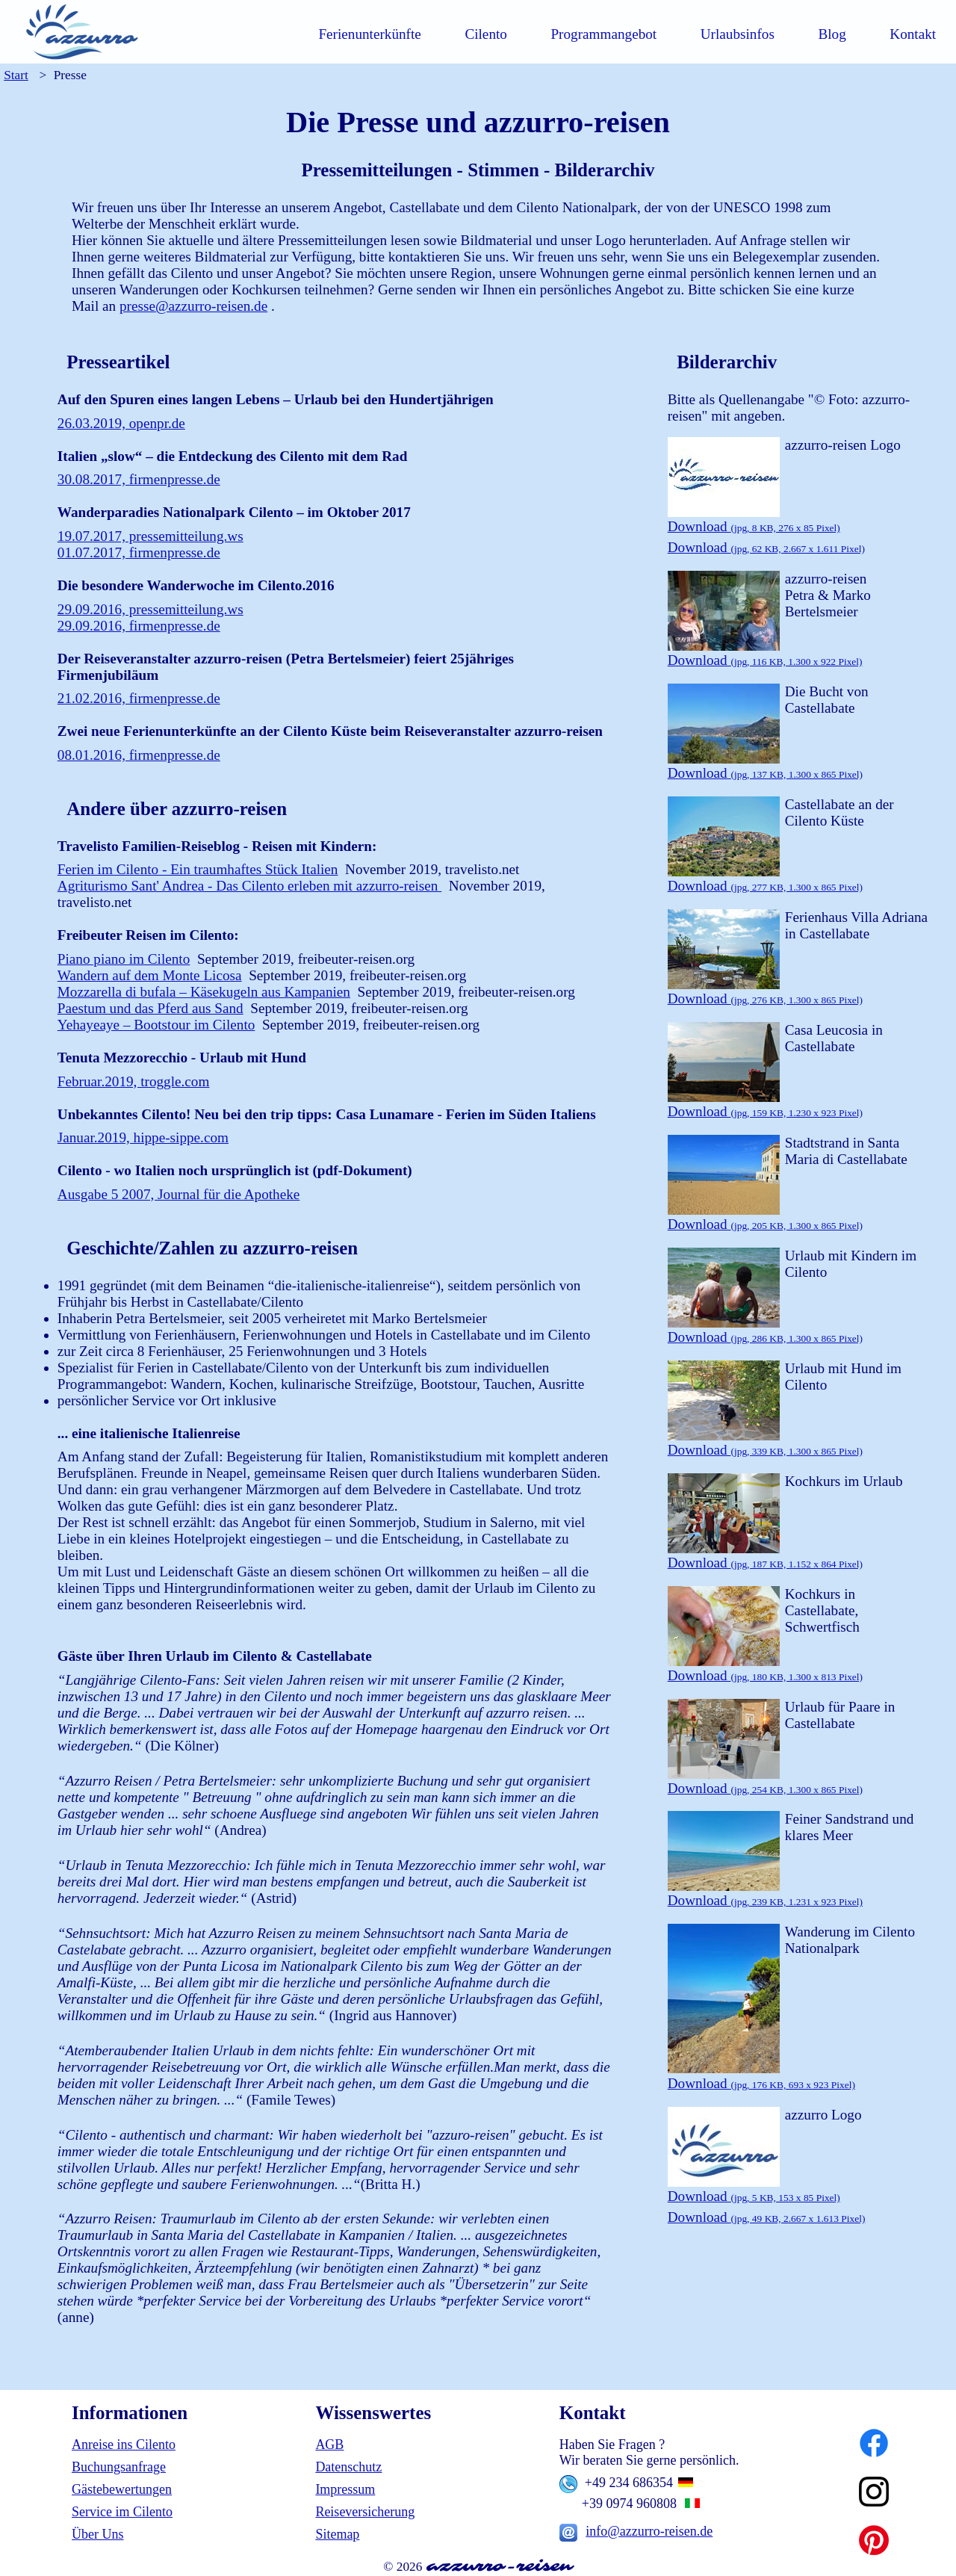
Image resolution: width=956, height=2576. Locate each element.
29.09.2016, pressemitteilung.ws (150, 609)
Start (16, 75)
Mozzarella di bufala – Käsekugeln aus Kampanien (204, 992)
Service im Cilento (122, 2511)
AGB (329, 2444)
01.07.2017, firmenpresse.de (139, 552)
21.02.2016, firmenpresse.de (139, 698)
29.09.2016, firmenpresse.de (139, 626)
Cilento (486, 34)
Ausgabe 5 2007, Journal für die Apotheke (179, 1194)
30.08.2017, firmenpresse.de (139, 479)
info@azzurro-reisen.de (649, 2531)
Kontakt (913, 34)
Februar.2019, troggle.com (134, 1081)
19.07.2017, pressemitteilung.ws (150, 536)
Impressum (345, 2489)
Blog (831, 34)
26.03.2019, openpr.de (121, 423)
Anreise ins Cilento (124, 2444)
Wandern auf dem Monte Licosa (150, 975)
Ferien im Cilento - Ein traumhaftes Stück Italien (198, 869)
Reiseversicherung (365, 2511)
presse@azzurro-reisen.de (193, 306)
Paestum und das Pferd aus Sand (150, 1008)
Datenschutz (348, 2466)
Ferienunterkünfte (369, 34)
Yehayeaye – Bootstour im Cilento (156, 1024)
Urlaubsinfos (738, 34)
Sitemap (337, 2534)
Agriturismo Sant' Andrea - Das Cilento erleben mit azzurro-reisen (249, 886)
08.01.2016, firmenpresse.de (139, 755)
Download (754, 526)
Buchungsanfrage (119, 2466)
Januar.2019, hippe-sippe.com (143, 1137)
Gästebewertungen (122, 2489)
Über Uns (98, 2534)
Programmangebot (603, 34)
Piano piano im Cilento (124, 959)
